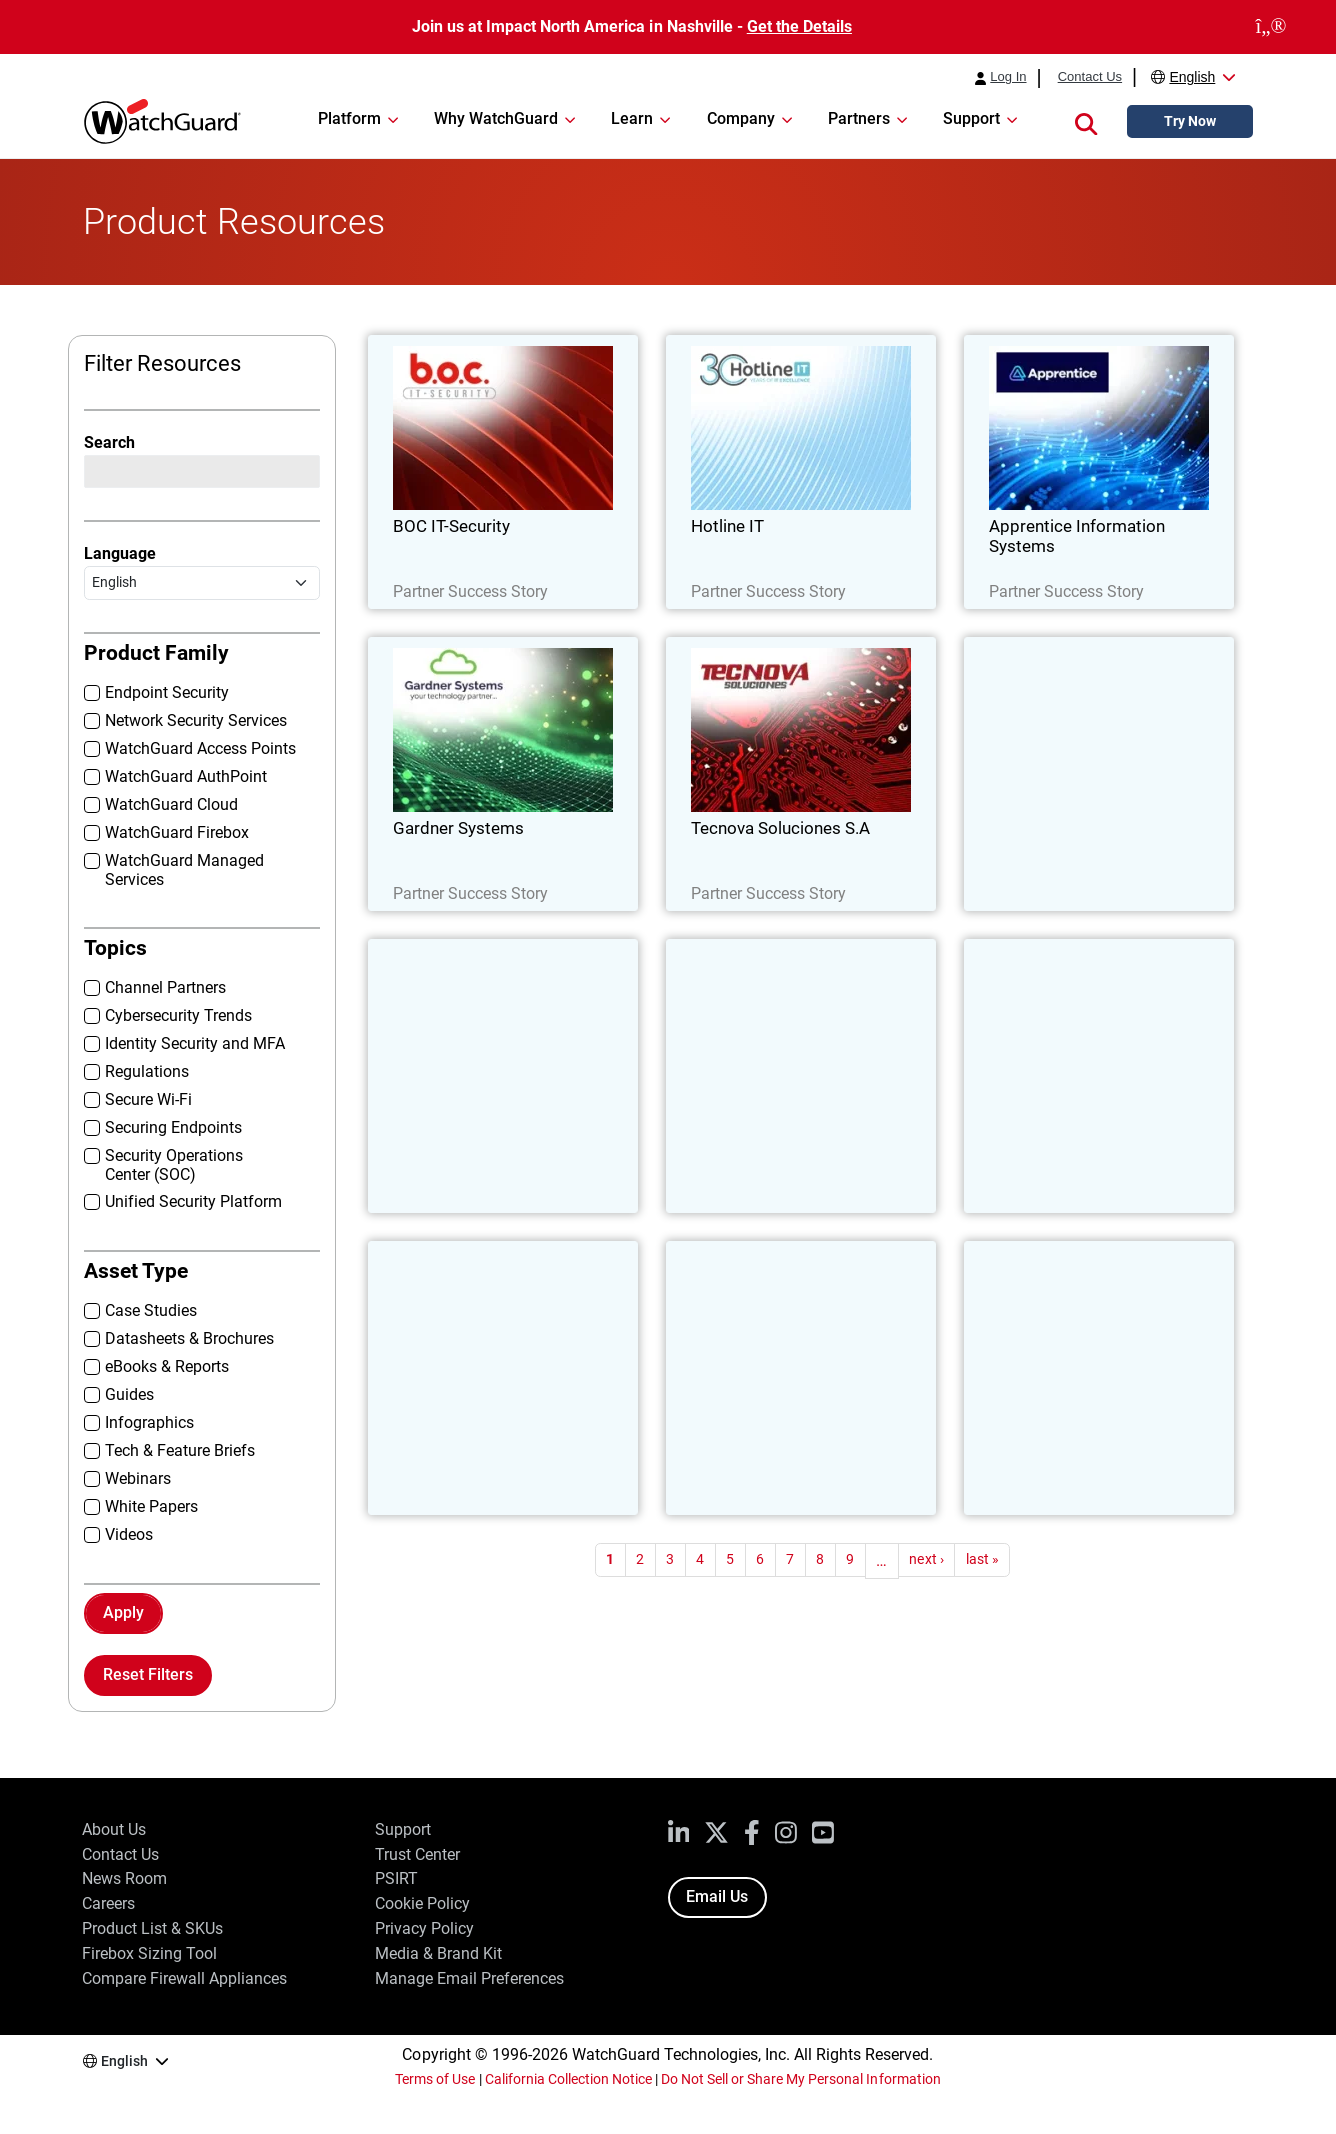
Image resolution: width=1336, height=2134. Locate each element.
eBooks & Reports (167, 1366)
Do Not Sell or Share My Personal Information (801, 2079)
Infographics (149, 1422)
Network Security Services (196, 720)
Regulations (147, 1071)
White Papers (151, 1506)
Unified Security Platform (193, 1201)
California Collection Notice (568, 2079)
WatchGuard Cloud (171, 804)
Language (120, 553)
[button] (1086, 122)
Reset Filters (148, 1674)
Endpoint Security (167, 692)
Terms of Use (435, 2079)
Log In (1008, 77)
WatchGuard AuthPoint (186, 776)
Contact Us (1090, 77)
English (1192, 77)
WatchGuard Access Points (200, 748)
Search (109, 442)
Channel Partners (165, 987)
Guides (129, 1394)
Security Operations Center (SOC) (174, 1165)
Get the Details (799, 26)
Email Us (717, 1896)
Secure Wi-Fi (148, 1099)
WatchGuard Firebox (177, 832)
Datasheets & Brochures (189, 1338)
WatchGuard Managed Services (184, 870)
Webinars (138, 1478)
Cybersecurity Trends (178, 1015)
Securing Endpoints (173, 1127)
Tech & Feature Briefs (180, 1450)
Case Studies (151, 1310)
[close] (1271, 27)
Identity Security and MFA (195, 1043)
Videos (129, 1534)
